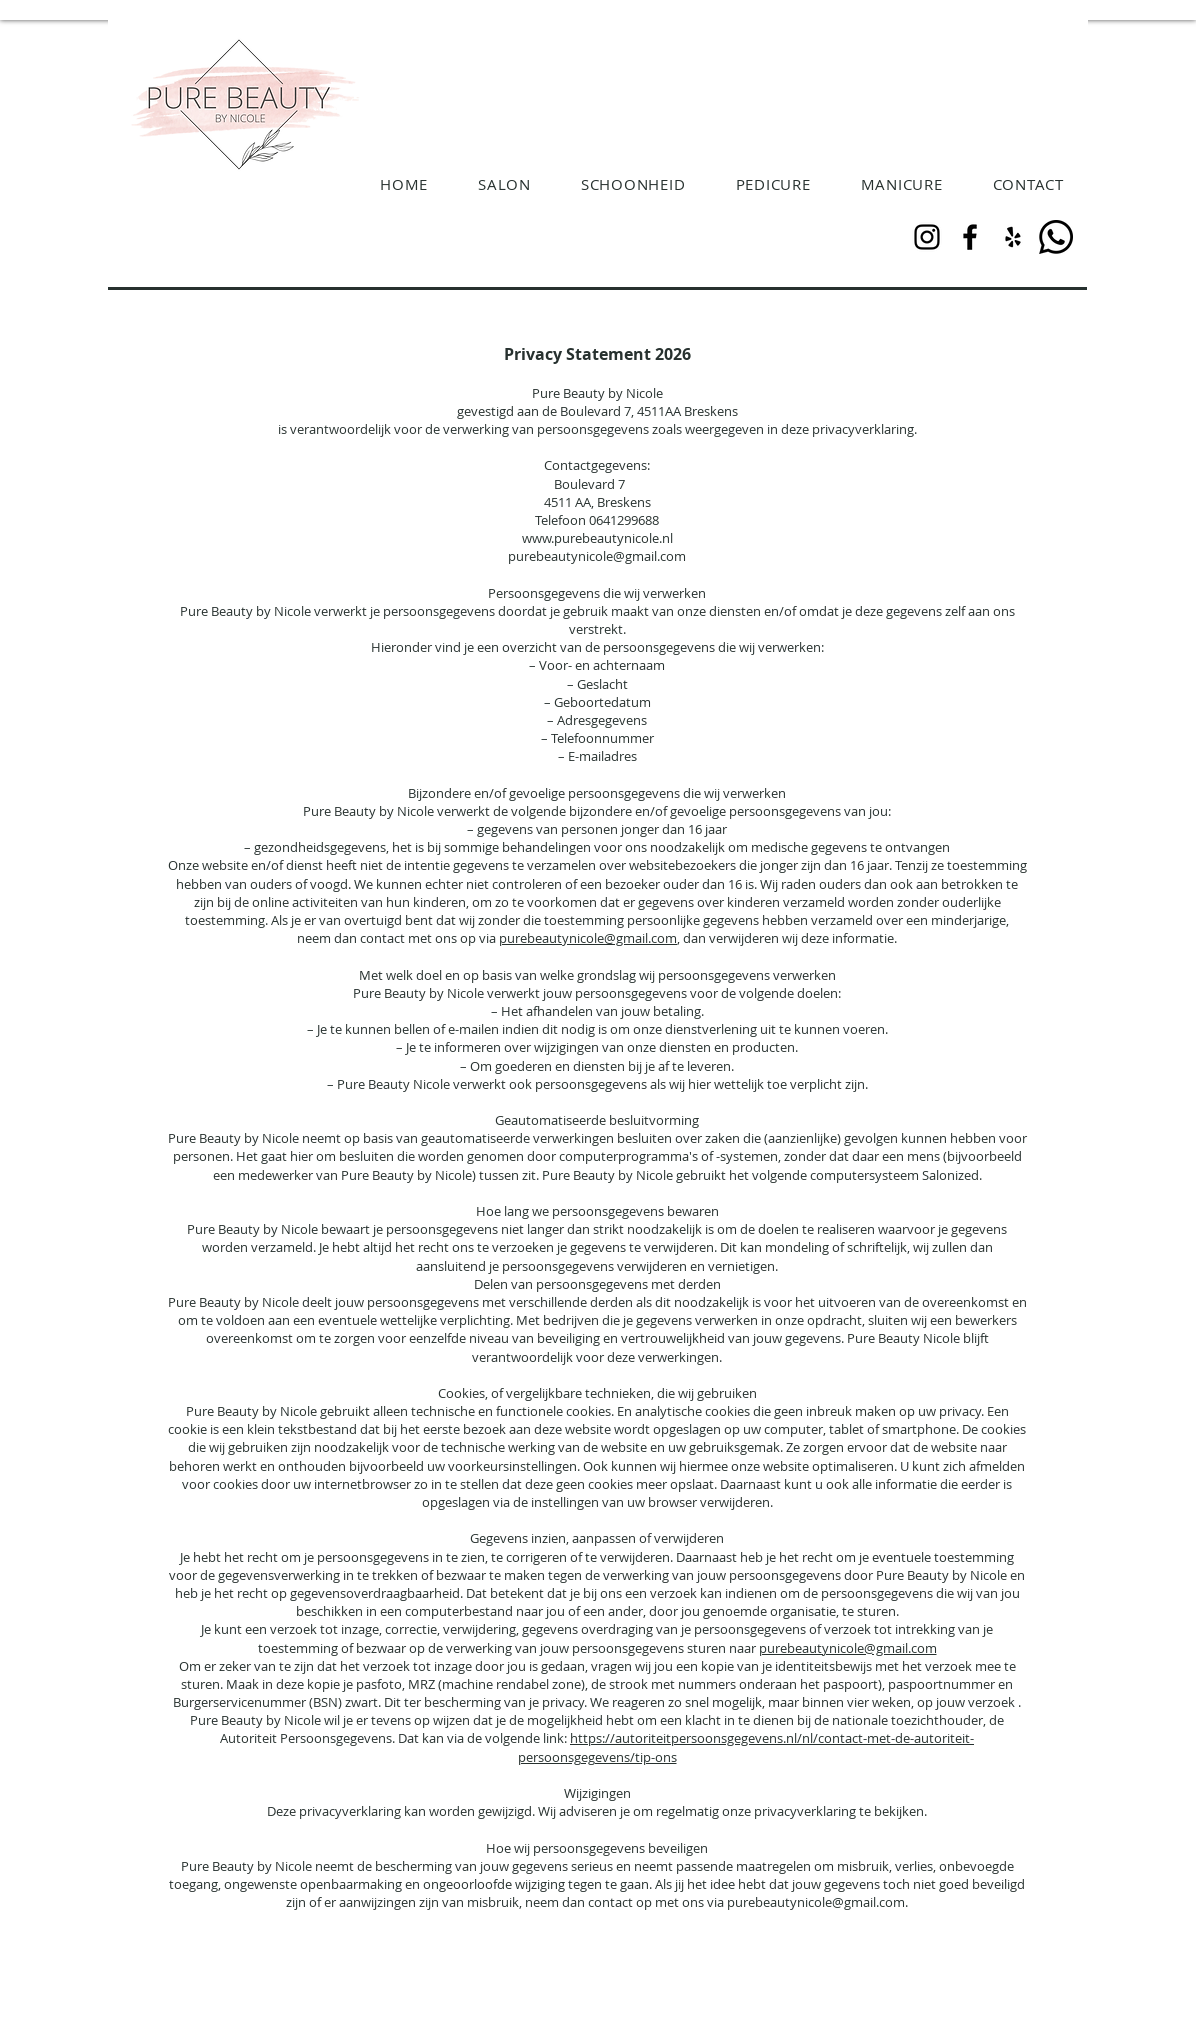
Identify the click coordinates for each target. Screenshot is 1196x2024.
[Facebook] (970, 237)
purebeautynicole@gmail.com (588, 938)
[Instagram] (927, 237)
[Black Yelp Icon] (1013, 237)
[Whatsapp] (1056, 237)
